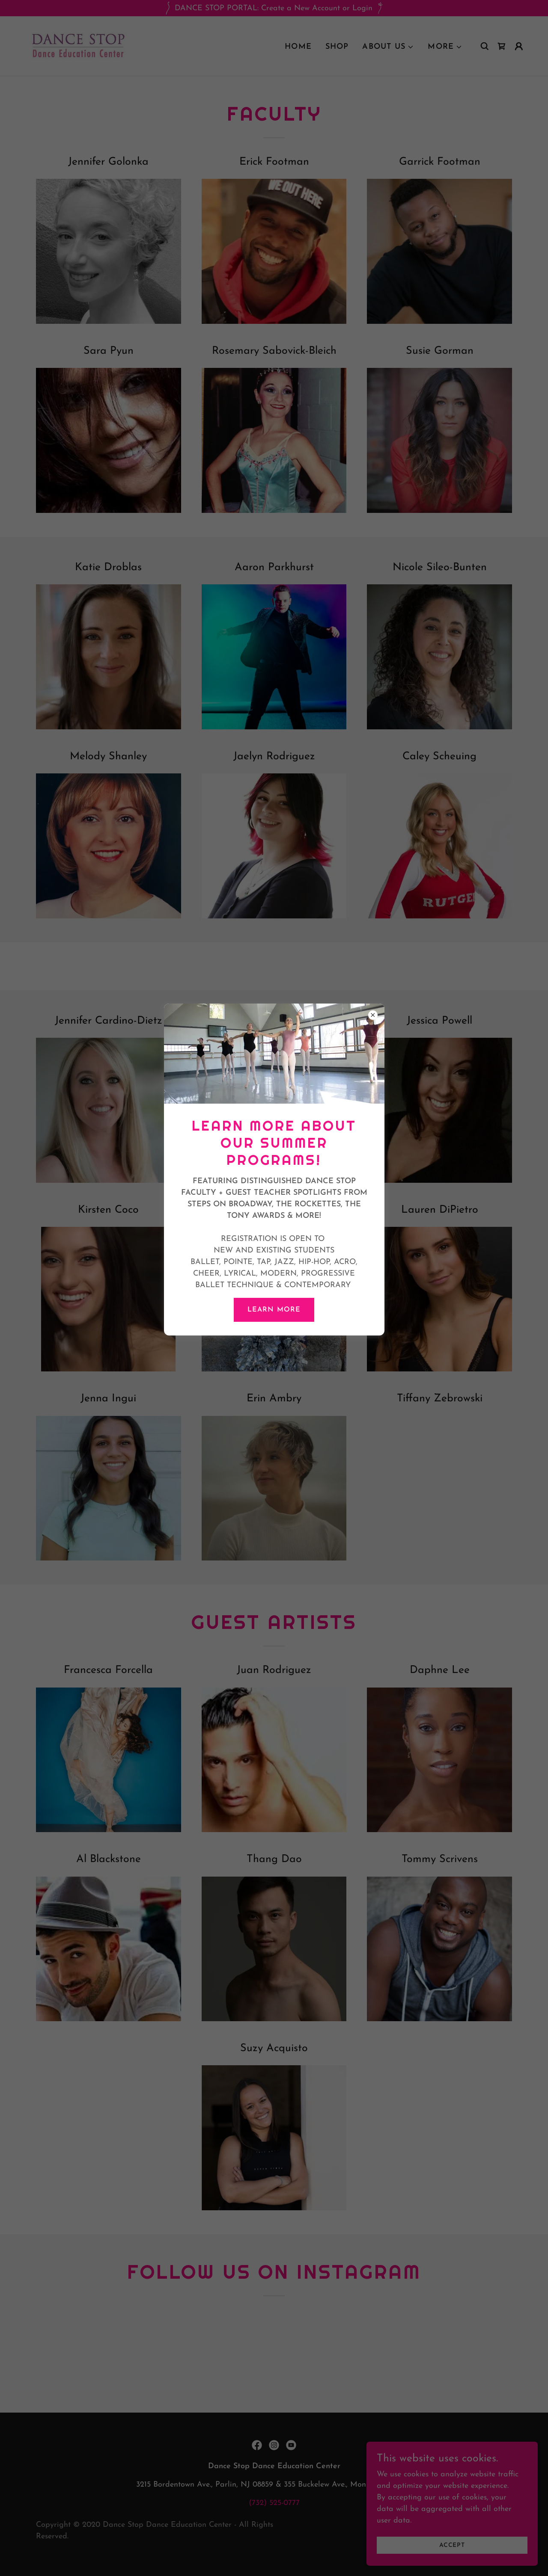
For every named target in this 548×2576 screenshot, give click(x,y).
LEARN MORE (273, 1309)
